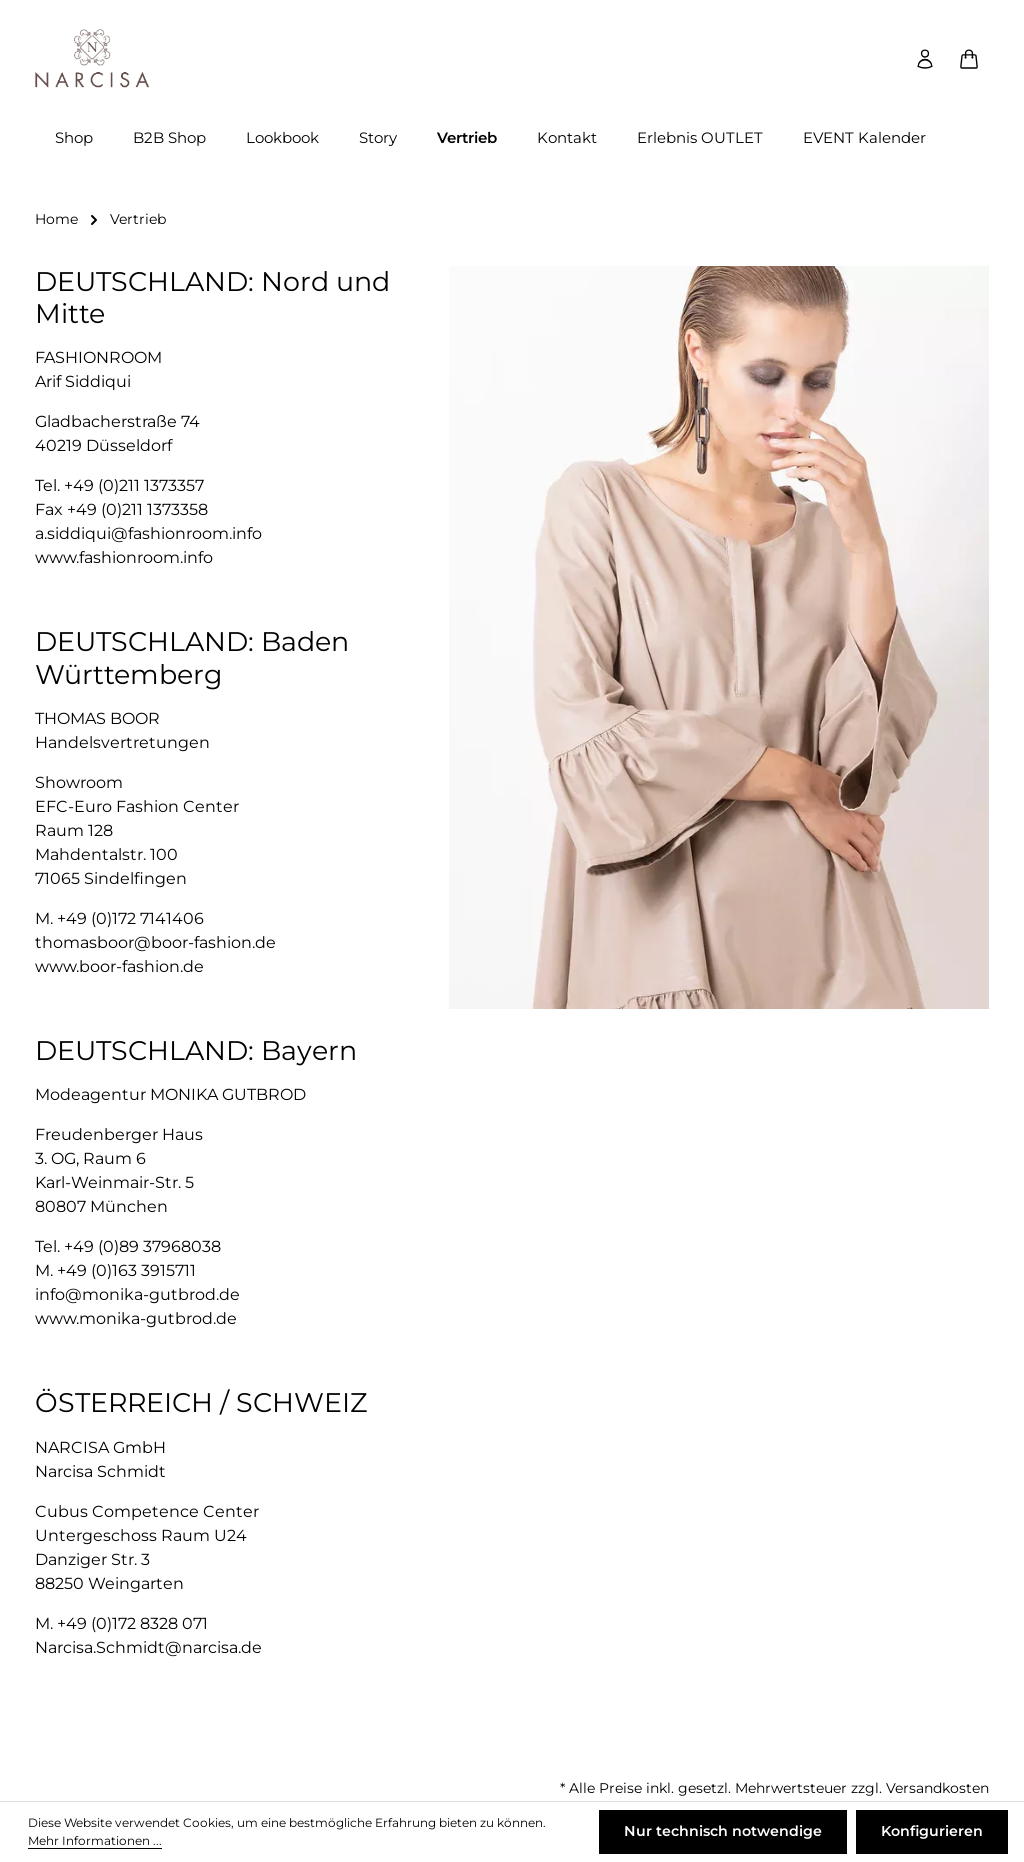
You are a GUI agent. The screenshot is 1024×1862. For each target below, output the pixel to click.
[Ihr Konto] (925, 60)
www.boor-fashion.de (119, 968)
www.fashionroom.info (124, 560)
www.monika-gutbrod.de (136, 1321)
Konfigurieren (932, 1832)
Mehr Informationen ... (95, 1841)
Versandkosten (937, 1788)
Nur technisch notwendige (724, 1832)
